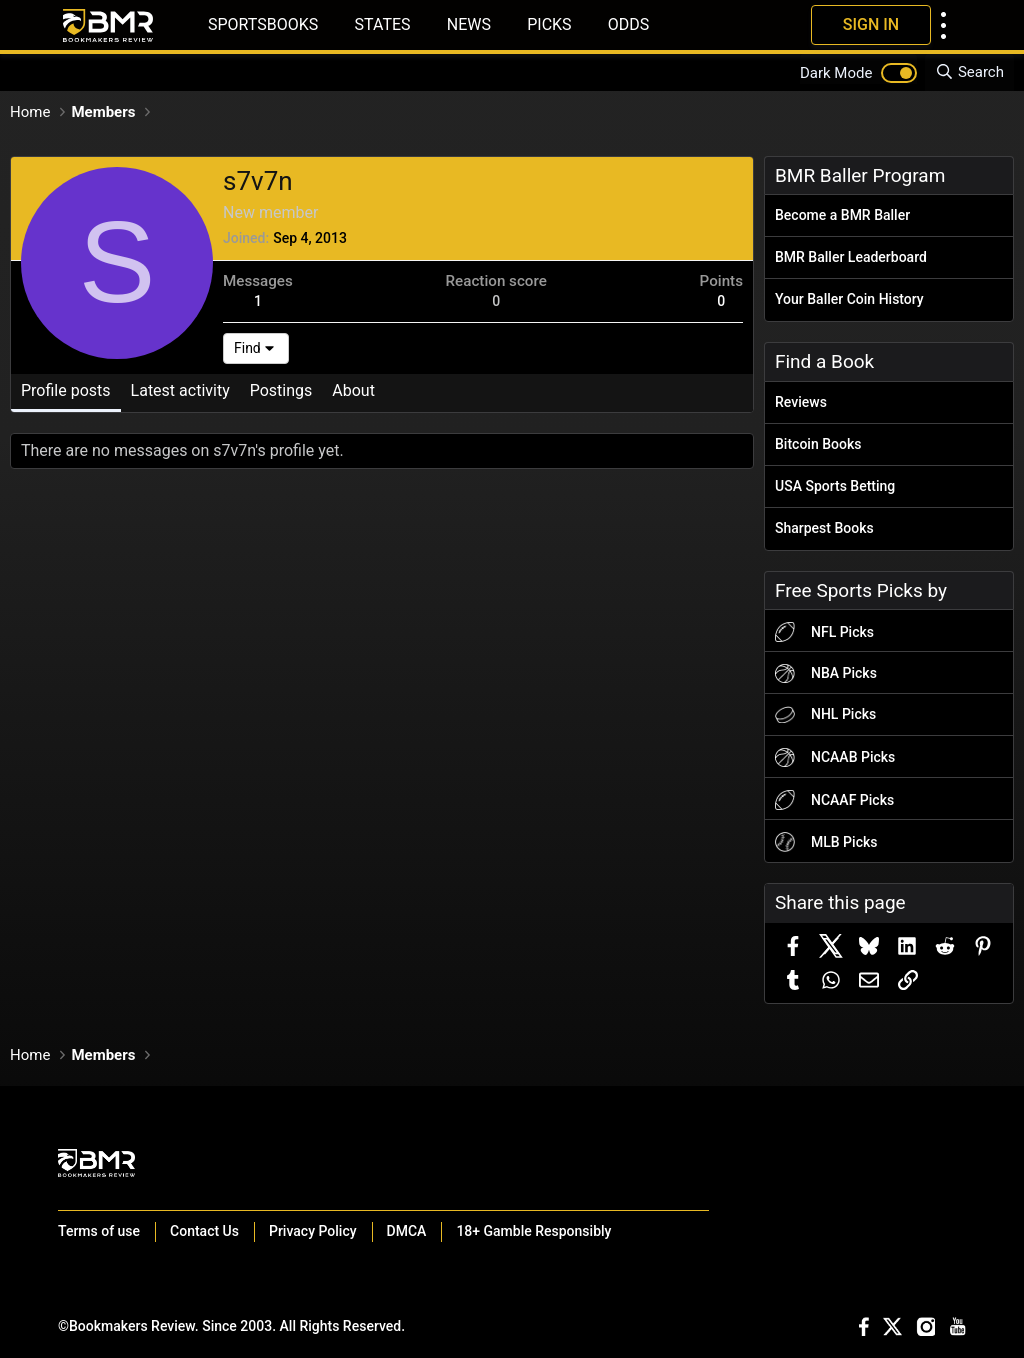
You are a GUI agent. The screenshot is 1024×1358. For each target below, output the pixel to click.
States (383, 24)
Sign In (871, 24)
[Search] (969, 72)
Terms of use (99, 1231)
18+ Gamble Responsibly (533, 1231)
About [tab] (353, 390)
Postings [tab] (281, 390)
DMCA (407, 1231)
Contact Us (204, 1231)
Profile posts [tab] (66, 390)
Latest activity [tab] (180, 390)
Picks (549, 24)
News (469, 24)
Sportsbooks (263, 24)
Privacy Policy (313, 1231)
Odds (629, 24)
